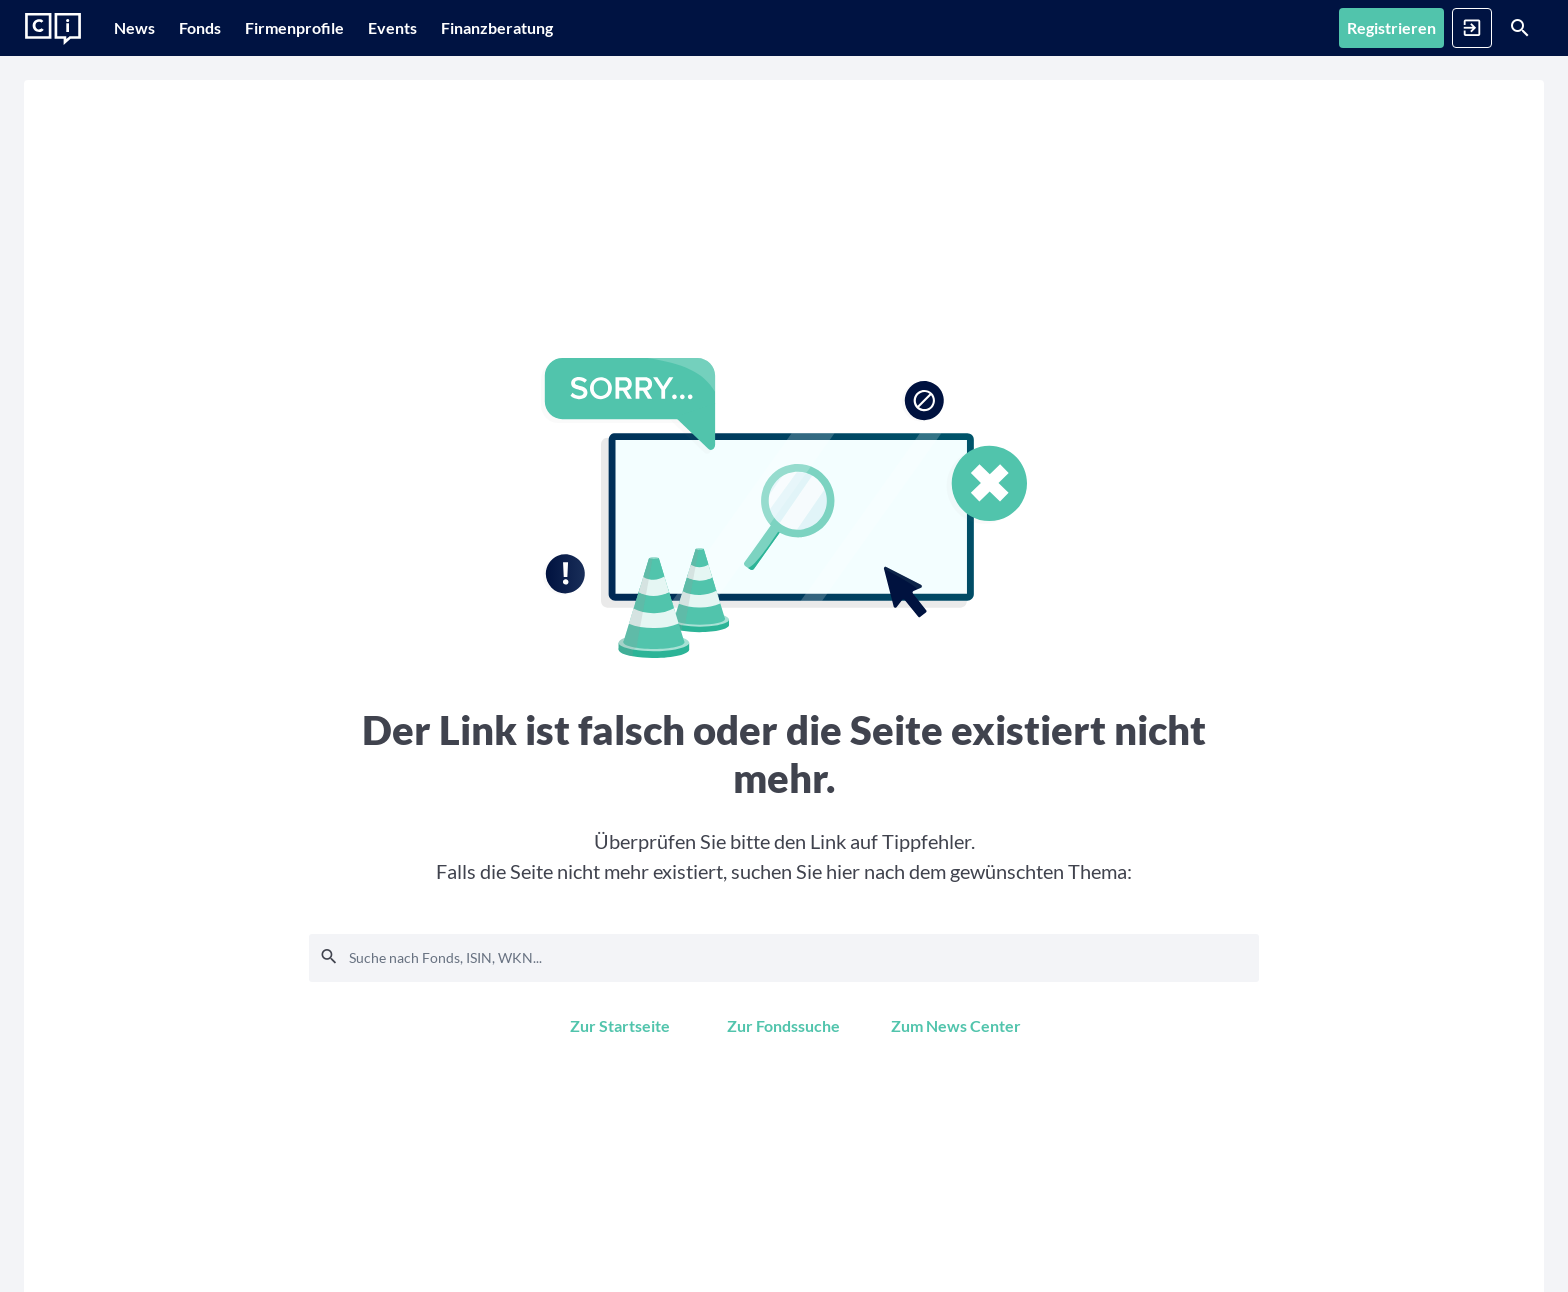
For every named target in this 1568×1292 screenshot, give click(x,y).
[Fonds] (230, 28)
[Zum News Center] (956, 1026)
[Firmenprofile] (344, 28)
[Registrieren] (1288, 28)
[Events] (462, 28)
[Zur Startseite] (53, 29)
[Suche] (1494, 28)
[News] (144, 28)
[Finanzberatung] (577, 28)
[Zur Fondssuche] (783, 1026)
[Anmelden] (1394, 28)
